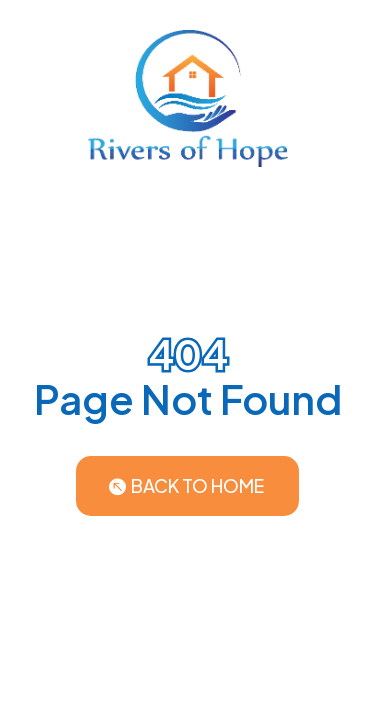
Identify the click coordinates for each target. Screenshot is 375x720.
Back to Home (197, 485)
